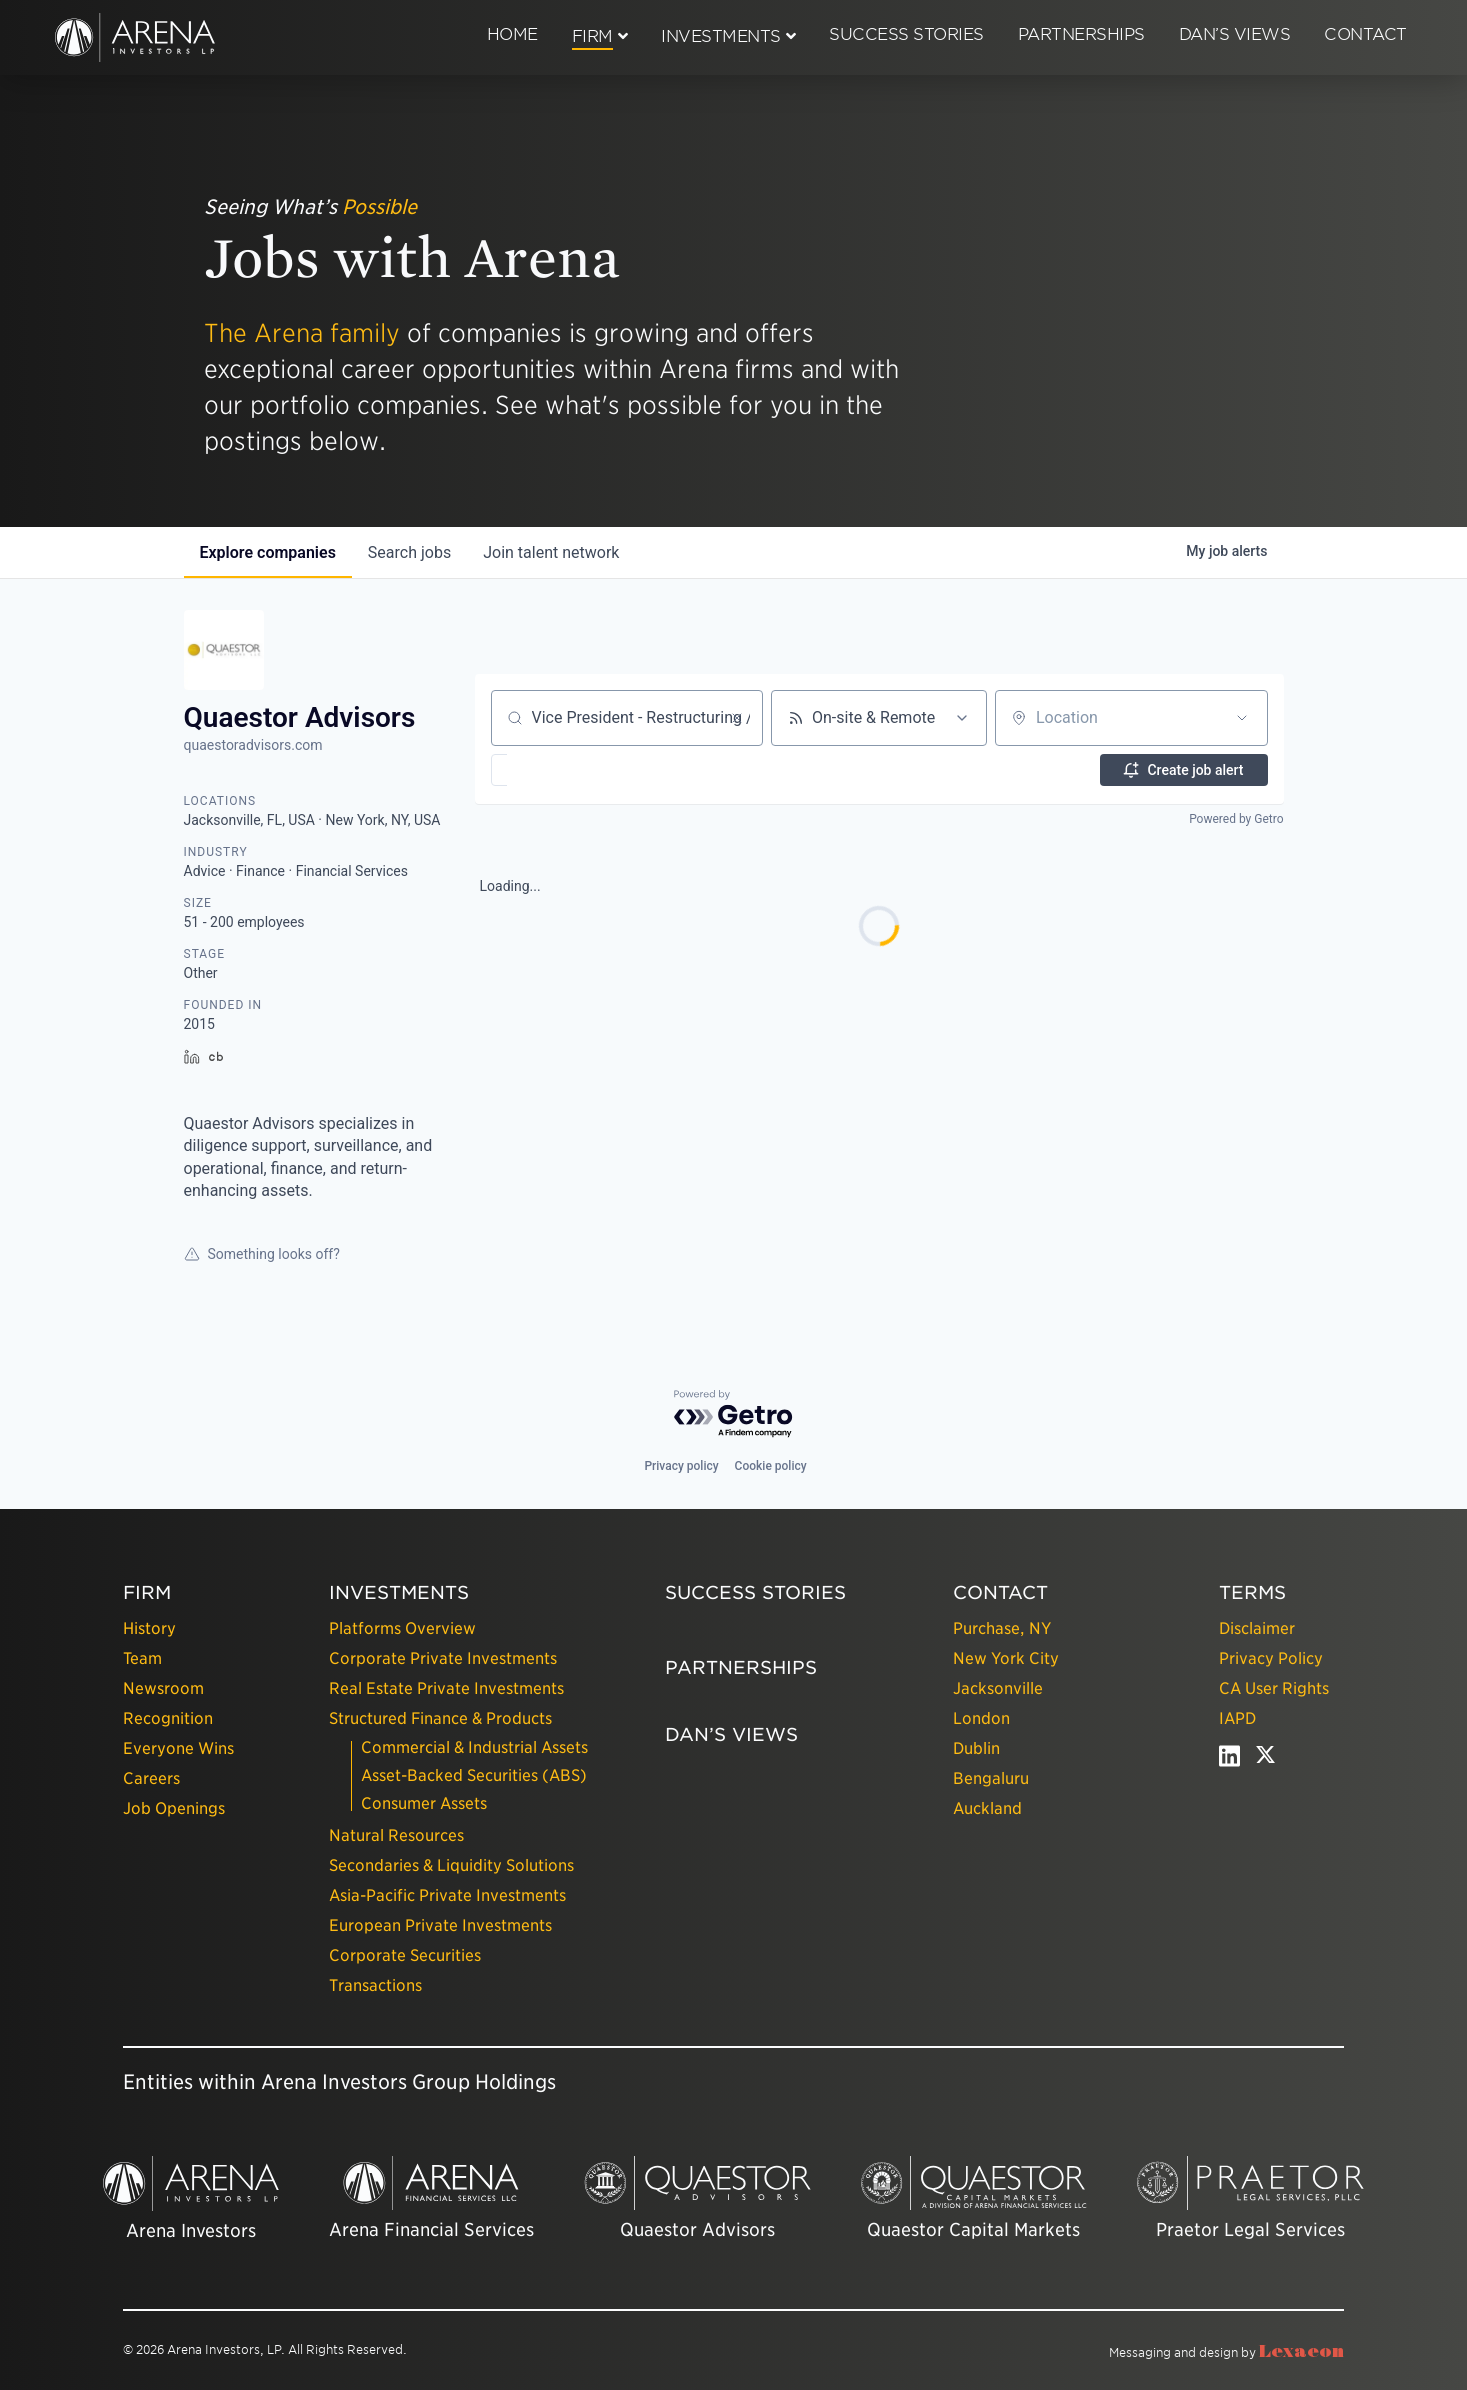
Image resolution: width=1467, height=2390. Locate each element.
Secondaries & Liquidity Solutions (451, 1865)
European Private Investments (440, 1925)
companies (268, 552)
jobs (409, 552)
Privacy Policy (1271, 1658)
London (981, 1718)
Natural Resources (396, 1835)
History (149, 1628)
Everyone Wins (178, 1748)
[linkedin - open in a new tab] (1229, 1760)
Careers (151, 1778)
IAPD (1237, 1718)
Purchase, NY (1002, 1628)
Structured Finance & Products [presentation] (440, 1718)
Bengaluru (991, 1778)
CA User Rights (1274, 1688)
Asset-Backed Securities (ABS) (474, 1775)
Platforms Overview (402, 1628)
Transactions (375, 1985)
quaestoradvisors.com (253, 745)
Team (142, 1658)
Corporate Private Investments (443, 1658)
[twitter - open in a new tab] (1265, 1760)
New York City (1006, 1658)
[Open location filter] (1242, 718)
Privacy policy (681, 1466)
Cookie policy (771, 1466)
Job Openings (174, 1808)
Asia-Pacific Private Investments (447, 1895)
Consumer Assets (424, 1803)
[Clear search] (737, 718)
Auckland (987, 1808)
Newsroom (163, 1688)
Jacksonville (998, 1688)
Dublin (976, 1748)
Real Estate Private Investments (446, 1688)
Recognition (168, 1718)
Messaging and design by (1226, 2352)
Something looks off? (262, 1254)
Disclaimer (1257, 1628)
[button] (557, 770)
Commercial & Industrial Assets (474, 1747)
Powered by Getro (1236, 819)
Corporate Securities (405, 1955)
